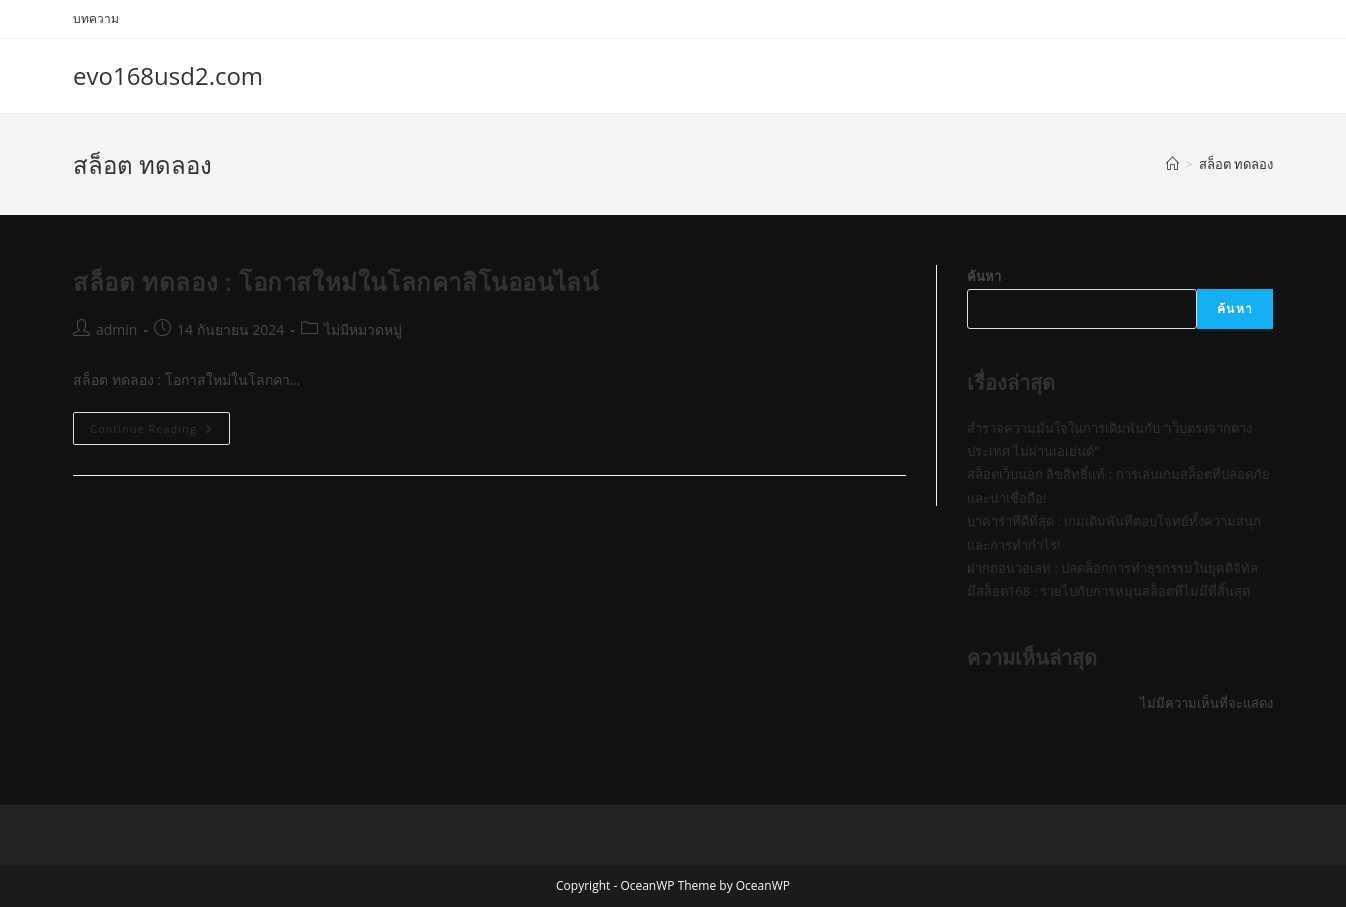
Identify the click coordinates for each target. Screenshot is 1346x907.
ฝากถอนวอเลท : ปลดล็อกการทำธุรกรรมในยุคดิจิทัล (1112, 568)
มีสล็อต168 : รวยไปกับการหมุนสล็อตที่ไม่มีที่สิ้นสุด (1108, 591)
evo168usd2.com (168, 75)
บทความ (96, 18)
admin (116, 329)
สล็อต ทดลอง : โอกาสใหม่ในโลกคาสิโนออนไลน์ (335, 281)
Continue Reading (160, 432)
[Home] (1172, 164)
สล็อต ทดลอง (1236, 164)
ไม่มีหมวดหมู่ (363, 329)
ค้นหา (984, 276)
